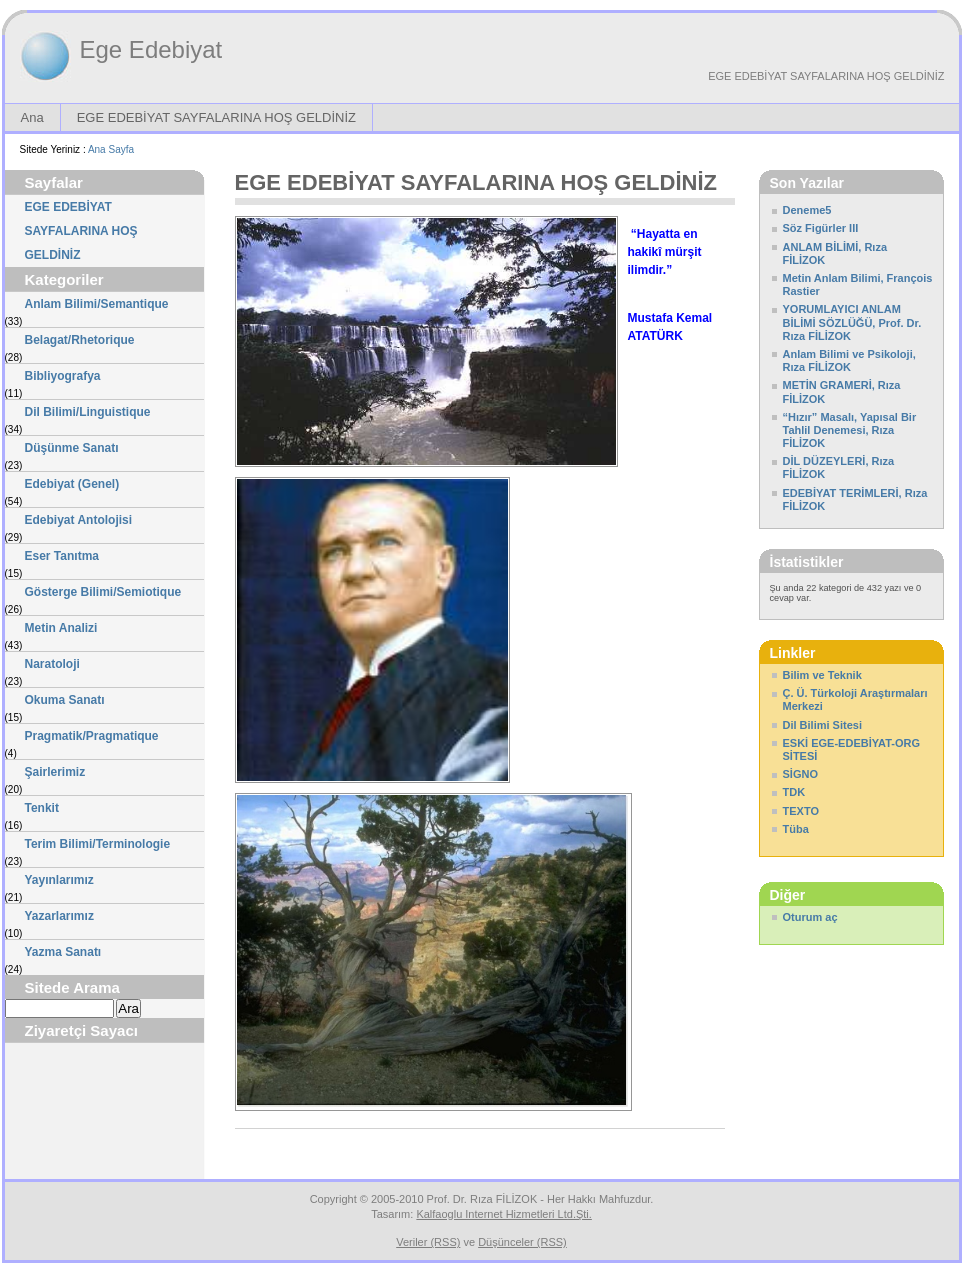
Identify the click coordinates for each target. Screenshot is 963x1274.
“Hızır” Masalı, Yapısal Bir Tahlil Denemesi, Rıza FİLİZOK (850, 430)
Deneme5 (807, 210)
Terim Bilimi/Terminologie (98, 844)
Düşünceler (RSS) (522, 1242)
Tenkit (42, 808)
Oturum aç (810, 917)
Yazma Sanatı (63, 952)
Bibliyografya (63, 376)
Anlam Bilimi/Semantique (97, 304)
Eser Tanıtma (62, 556)
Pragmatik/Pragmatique (92, 736)
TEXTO (801, 811)
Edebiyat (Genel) (72, 484)
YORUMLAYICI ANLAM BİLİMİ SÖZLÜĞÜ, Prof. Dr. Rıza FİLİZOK (852, 322)
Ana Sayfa (111, 149)
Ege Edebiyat (151, 49)
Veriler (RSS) (428, 1242)
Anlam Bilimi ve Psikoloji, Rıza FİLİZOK (849, 360)
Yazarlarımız (59, 916)
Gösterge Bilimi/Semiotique (103, 592)
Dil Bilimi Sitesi (822, 725)
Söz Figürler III (821, 228)
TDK (794, 792)
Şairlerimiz (55, 772)
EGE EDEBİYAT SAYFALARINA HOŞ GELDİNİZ (826, 76)
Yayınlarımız (59, 880)
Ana (32, 117)
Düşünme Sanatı (72, 448)
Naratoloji (52, 664)
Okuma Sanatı (65, 700)
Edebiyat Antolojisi (79, 520)
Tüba (796, 829)
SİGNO (800, 774)
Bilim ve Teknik (822, 675)
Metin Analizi (61, 628)
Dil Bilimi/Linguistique (88, 412)
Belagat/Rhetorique (80, 340)
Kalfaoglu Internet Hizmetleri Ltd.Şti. (503, 1214)
